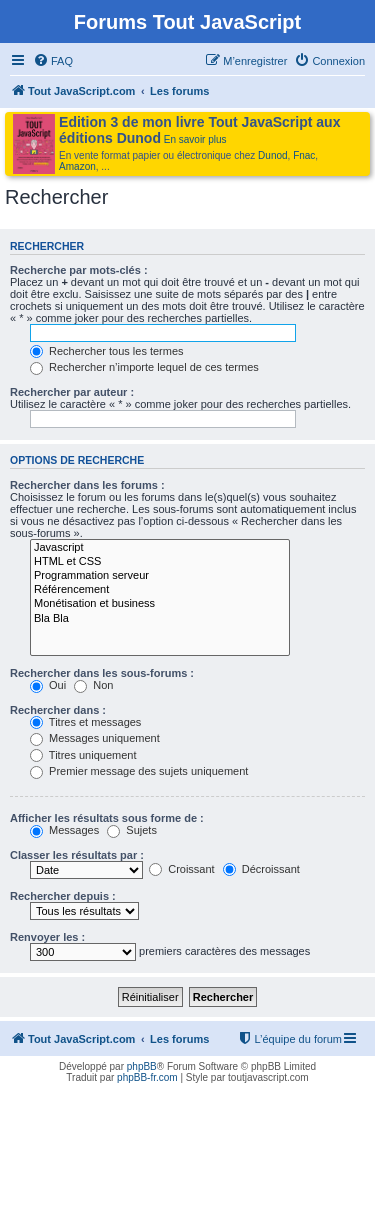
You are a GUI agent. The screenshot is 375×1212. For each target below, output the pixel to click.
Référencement (160, 590)
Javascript (160, 548)
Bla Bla (160, 619)
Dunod (272, 155)
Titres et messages (85, 722)
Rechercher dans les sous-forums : (102, 673)
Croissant (182, 869)
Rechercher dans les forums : (87, 485)
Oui (48, 685)
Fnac (304, 155)
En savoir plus (195, 139)
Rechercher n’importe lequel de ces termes (144, 367)
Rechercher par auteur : (72, 392)
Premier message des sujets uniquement (139, 771)
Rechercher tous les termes (107, 351)
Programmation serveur (160, 576)
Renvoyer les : (47, 937)
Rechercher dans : (58, 710)
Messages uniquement (95, 738)
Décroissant (261, 869)
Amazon (77, 166)
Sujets (132, 830)
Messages (64, 830)
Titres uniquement (83, 755)
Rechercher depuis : (63, 896)
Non (93, 685)
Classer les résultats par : (77, 855)
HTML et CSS (160, 562)
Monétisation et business (160, 604)
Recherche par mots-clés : (79, 270)
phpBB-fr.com (147, 1077)
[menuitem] (53, 61)
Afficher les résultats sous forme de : (107, 818)
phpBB (142, 1066)
